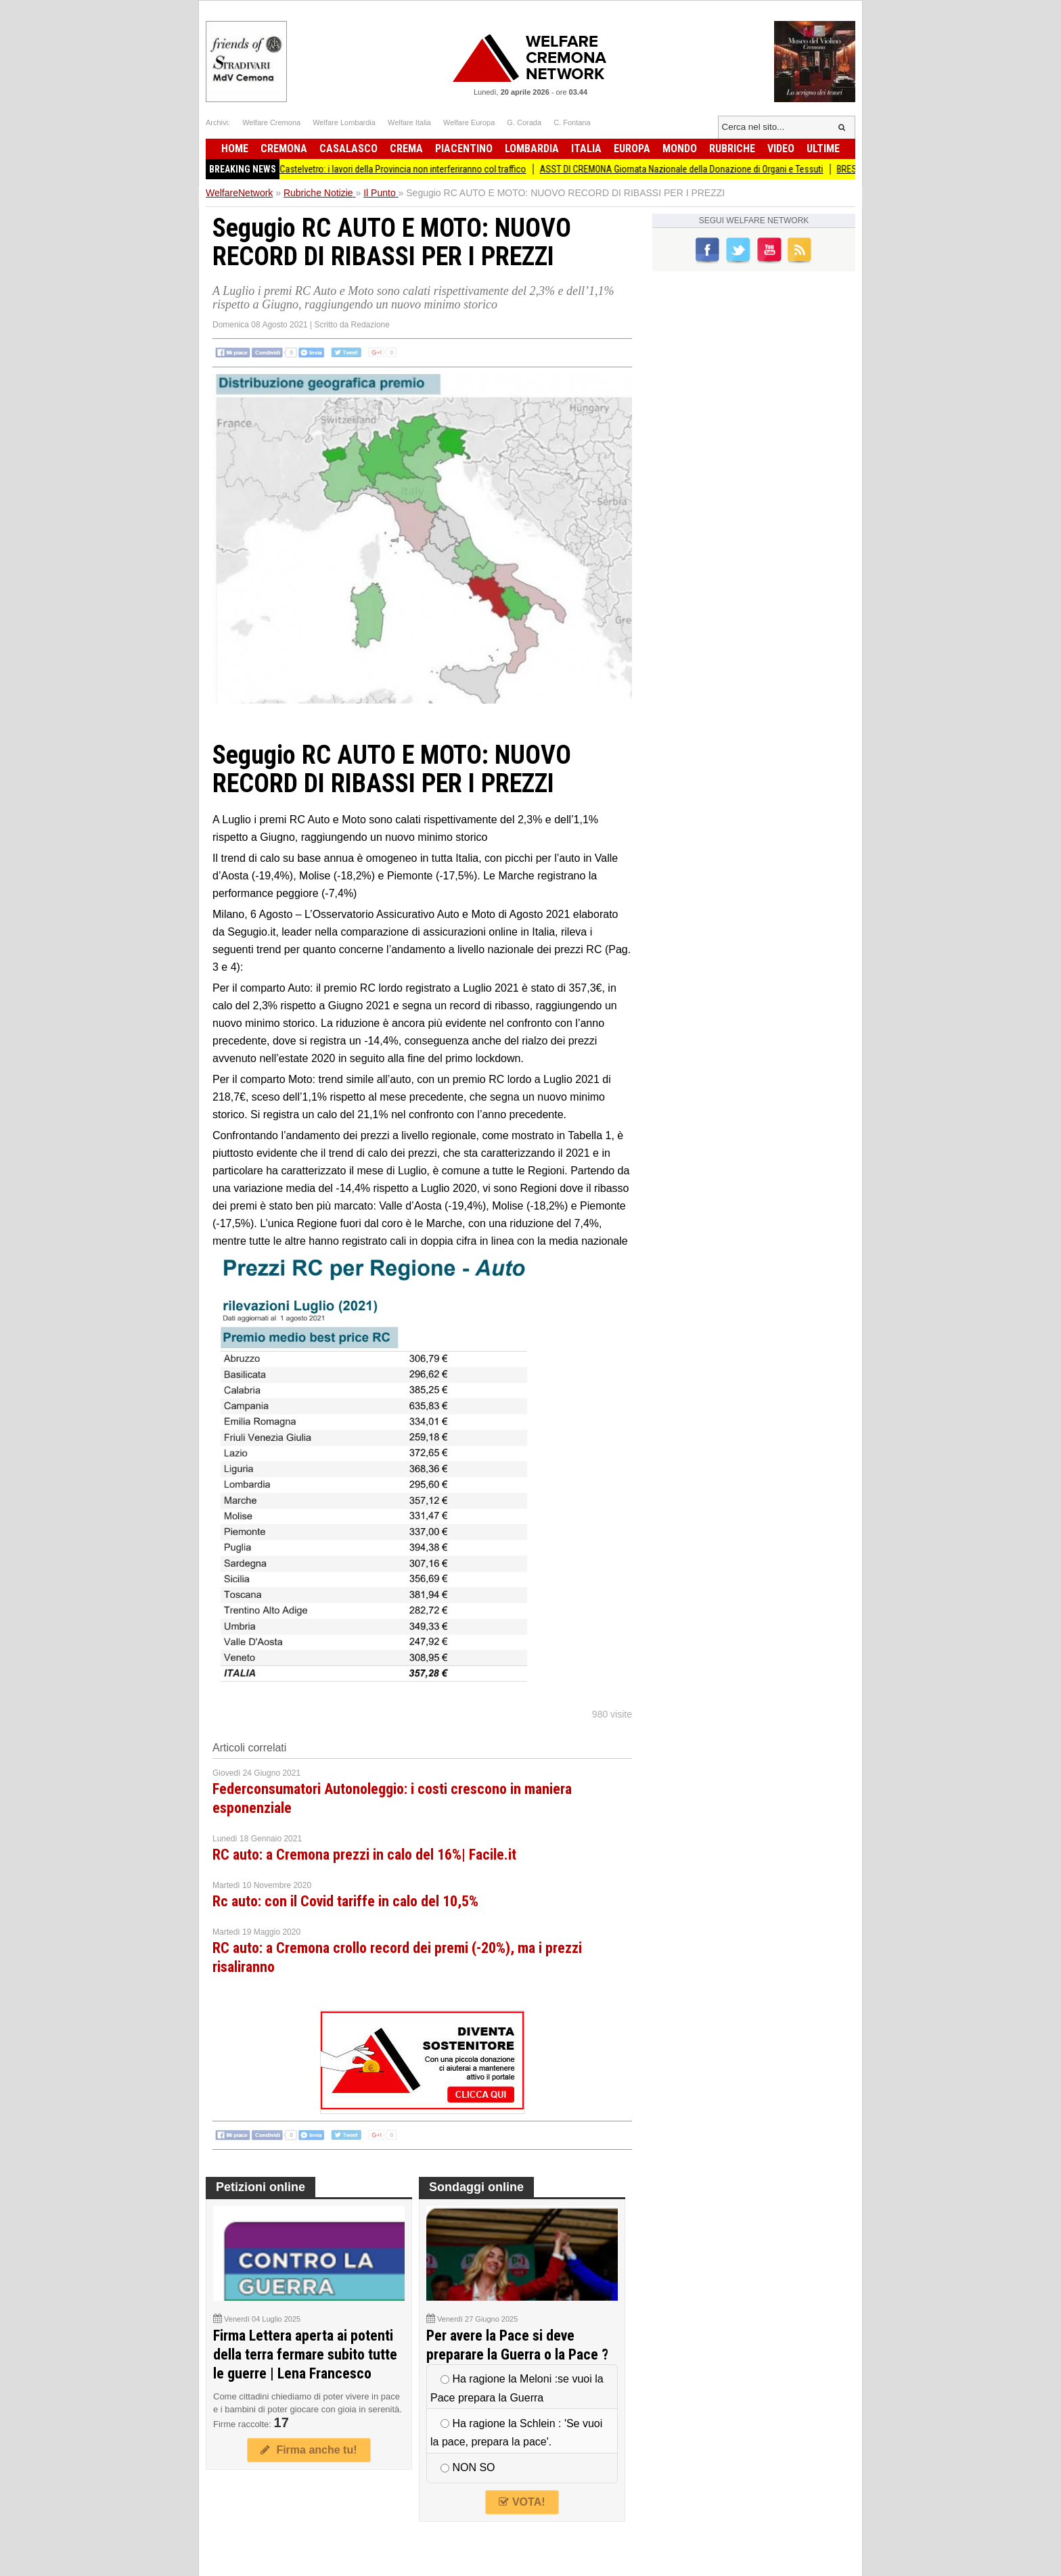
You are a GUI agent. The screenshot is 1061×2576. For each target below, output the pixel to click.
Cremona (284, 148)
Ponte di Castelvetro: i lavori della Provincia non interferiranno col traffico (401, 169)
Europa (632, 148)
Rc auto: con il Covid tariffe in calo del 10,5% (345, 1901)
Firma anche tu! (309, 2450)
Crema (406, 148)
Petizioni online (260, 2187)
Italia (586, 148)
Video (780, 148)
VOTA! (522, 2502)
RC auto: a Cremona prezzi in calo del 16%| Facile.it (364, 1854)
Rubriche (732, 148)
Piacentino (464, 148)
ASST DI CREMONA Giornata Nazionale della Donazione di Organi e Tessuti (696, 169)
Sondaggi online (476, 2187)
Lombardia (532, 148)
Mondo (679, 148)
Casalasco (348, 148)
